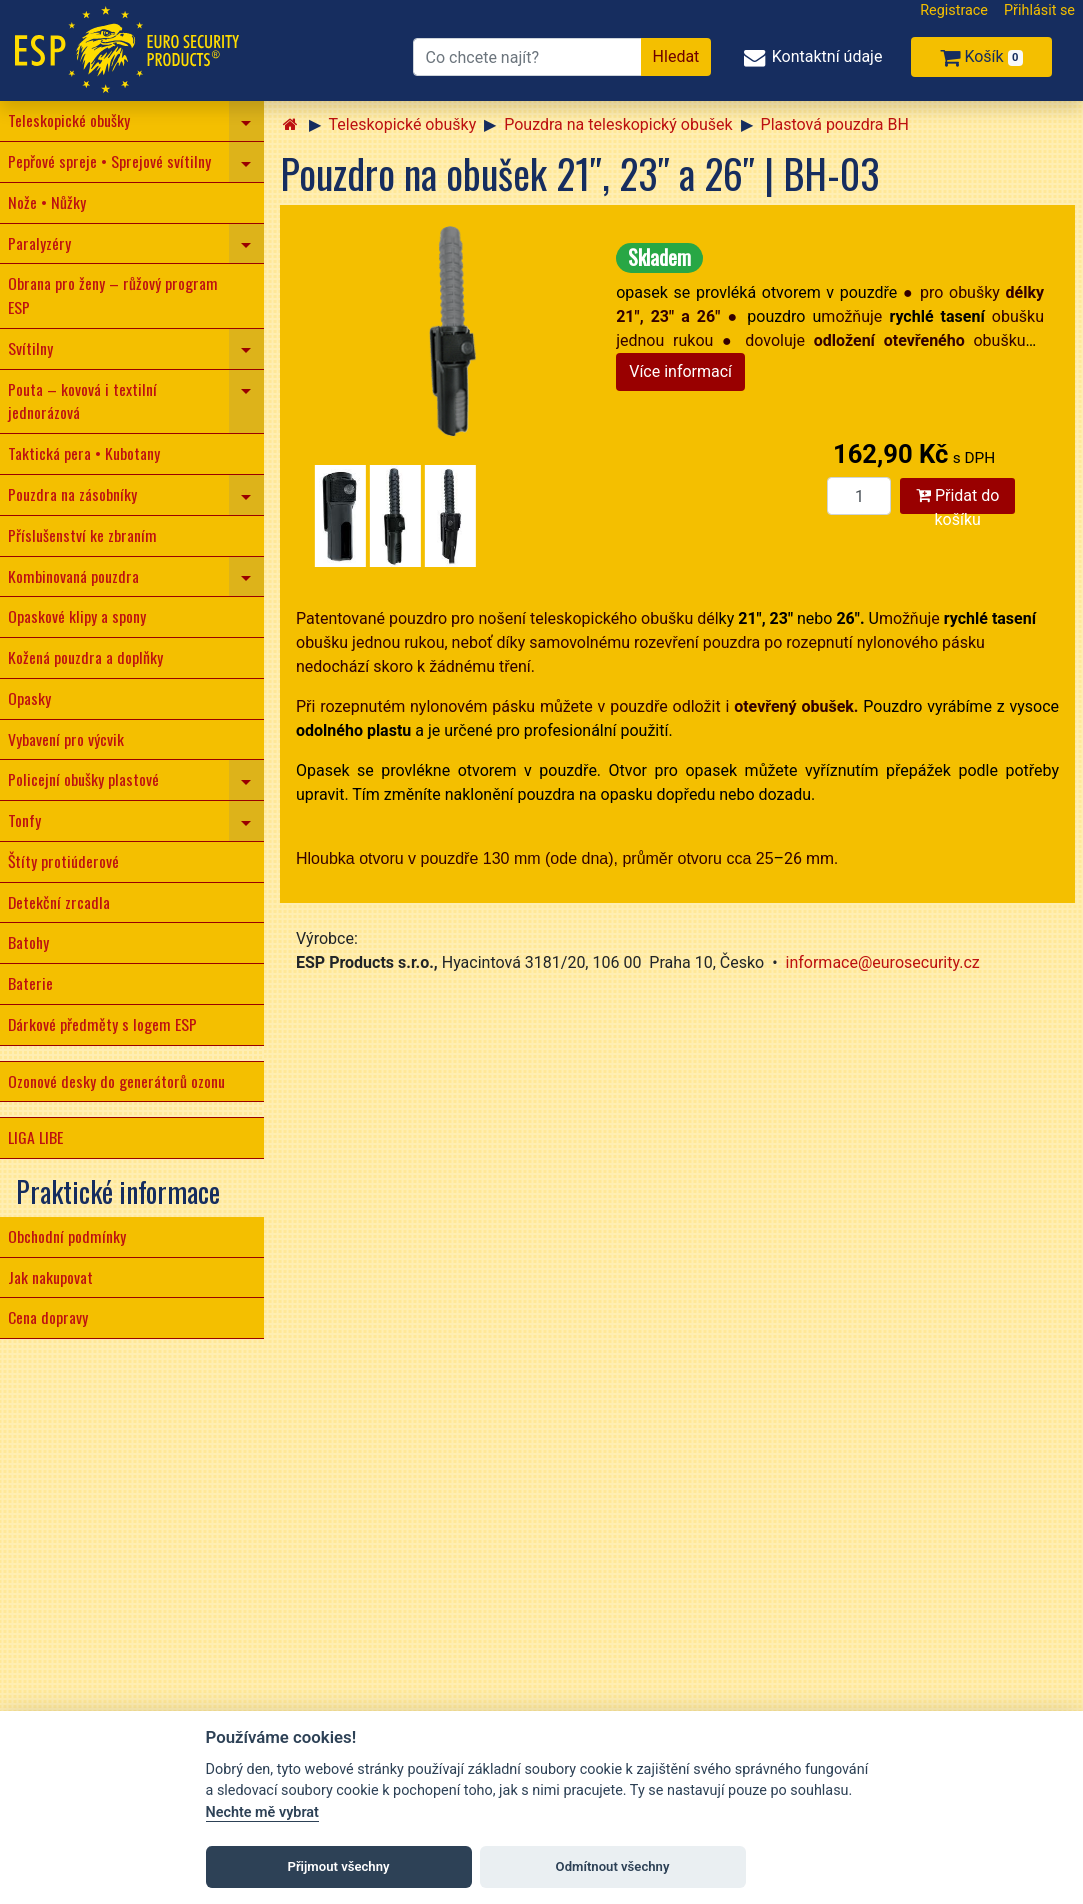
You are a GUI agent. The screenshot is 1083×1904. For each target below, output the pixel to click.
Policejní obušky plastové (83, 779)
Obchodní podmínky (67, 1236)
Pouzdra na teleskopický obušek (618, 124)
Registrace (954, 10)
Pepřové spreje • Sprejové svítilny (109, 161)
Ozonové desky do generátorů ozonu (116, 1081)
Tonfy (24, 820)
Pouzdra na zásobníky (72, 494)
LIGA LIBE (35, 1137)
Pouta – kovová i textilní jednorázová (82, 401)
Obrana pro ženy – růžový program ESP (113, 295)
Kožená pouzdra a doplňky (85, 657)
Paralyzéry (39, 243)
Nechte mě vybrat (262, 1812)
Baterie (30, 983)
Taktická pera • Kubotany (84, 453)
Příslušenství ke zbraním (82, 535)
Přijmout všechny (338, 1866)
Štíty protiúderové (63, 861)
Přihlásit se (1039, 10)
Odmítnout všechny (613, 1866)
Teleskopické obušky (69, 120)
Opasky (29, 698)
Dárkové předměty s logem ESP (102, 1024)
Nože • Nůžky (47, 202)
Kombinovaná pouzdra (73, 576)
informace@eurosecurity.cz (883, 962)
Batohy (28, 942)
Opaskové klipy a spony (77, 616)
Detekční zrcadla (59, 902)
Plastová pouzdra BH (835, 124)
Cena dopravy (48, 1317)
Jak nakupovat (50, 1277)
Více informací (680, 371)
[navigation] (246, 121)
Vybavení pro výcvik (66, 739)
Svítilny (30, 348)
